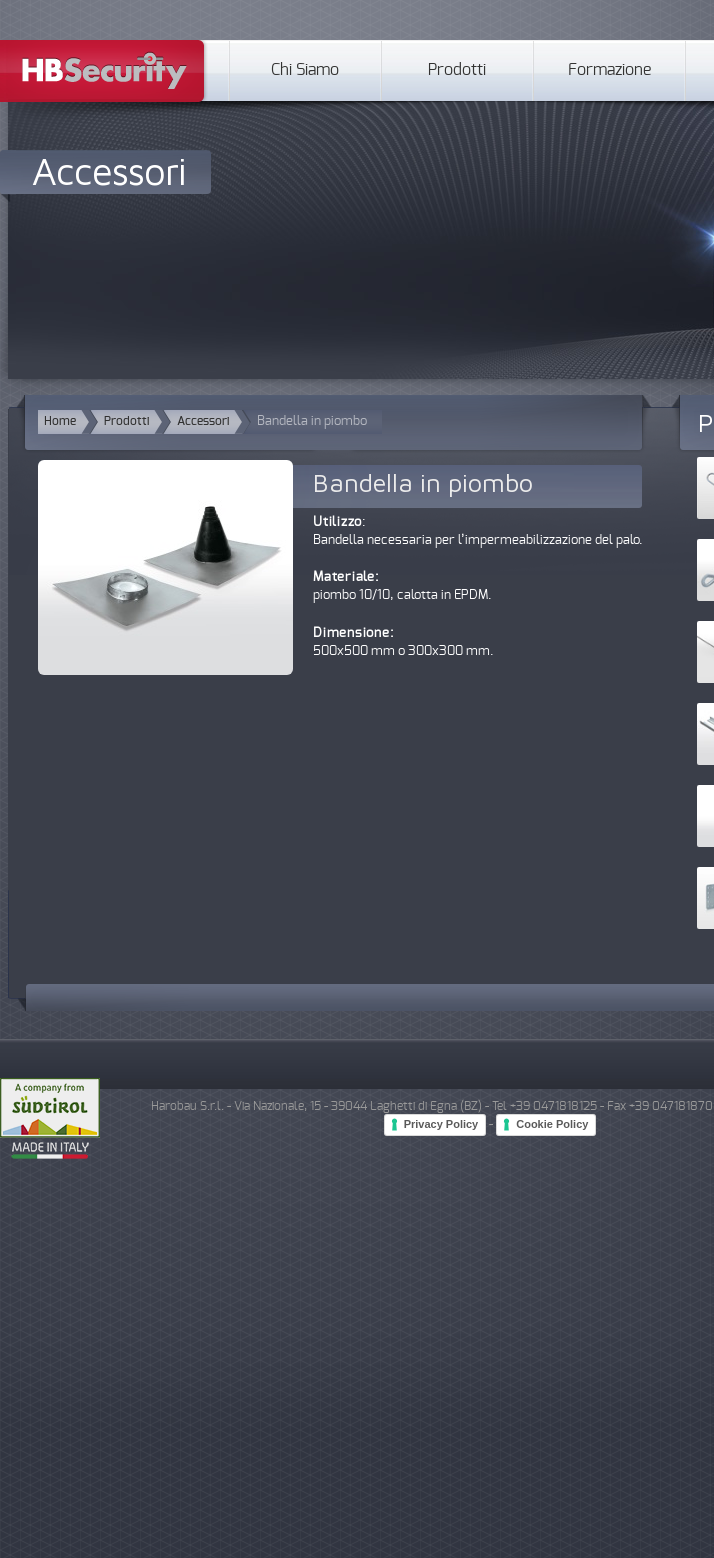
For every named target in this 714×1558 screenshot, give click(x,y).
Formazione (609, 70)
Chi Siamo (305, 70)
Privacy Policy (441, 1124)
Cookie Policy (552, 1124)
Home (60, 421)
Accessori (109, 170)
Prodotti (457, 70)
